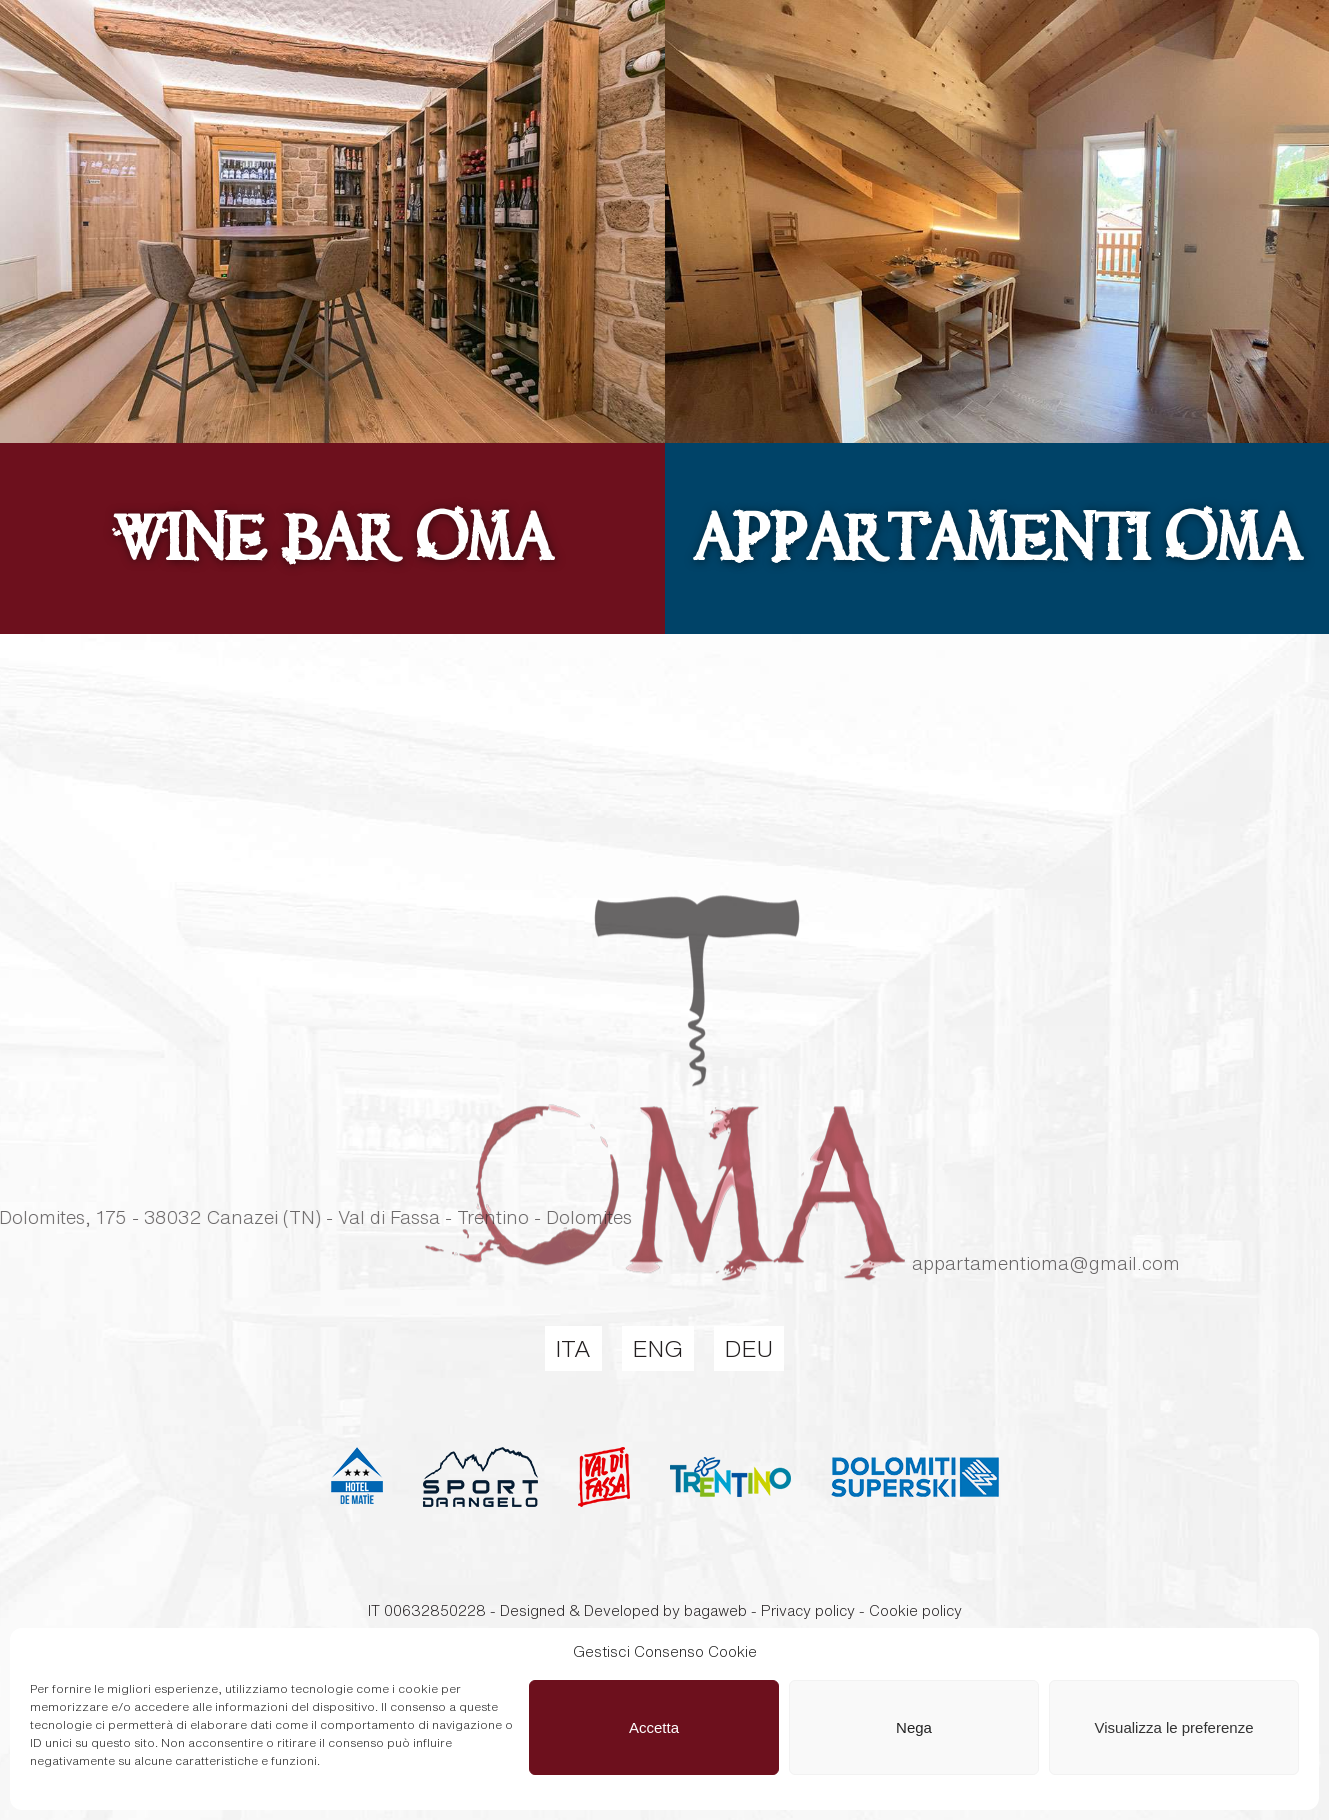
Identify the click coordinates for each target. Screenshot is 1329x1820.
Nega (914, 1727)
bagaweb (715, 1610)
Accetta (654, 1727)
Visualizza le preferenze (1174, 1727)
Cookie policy (915, 1610)
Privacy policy (808, 1610)
